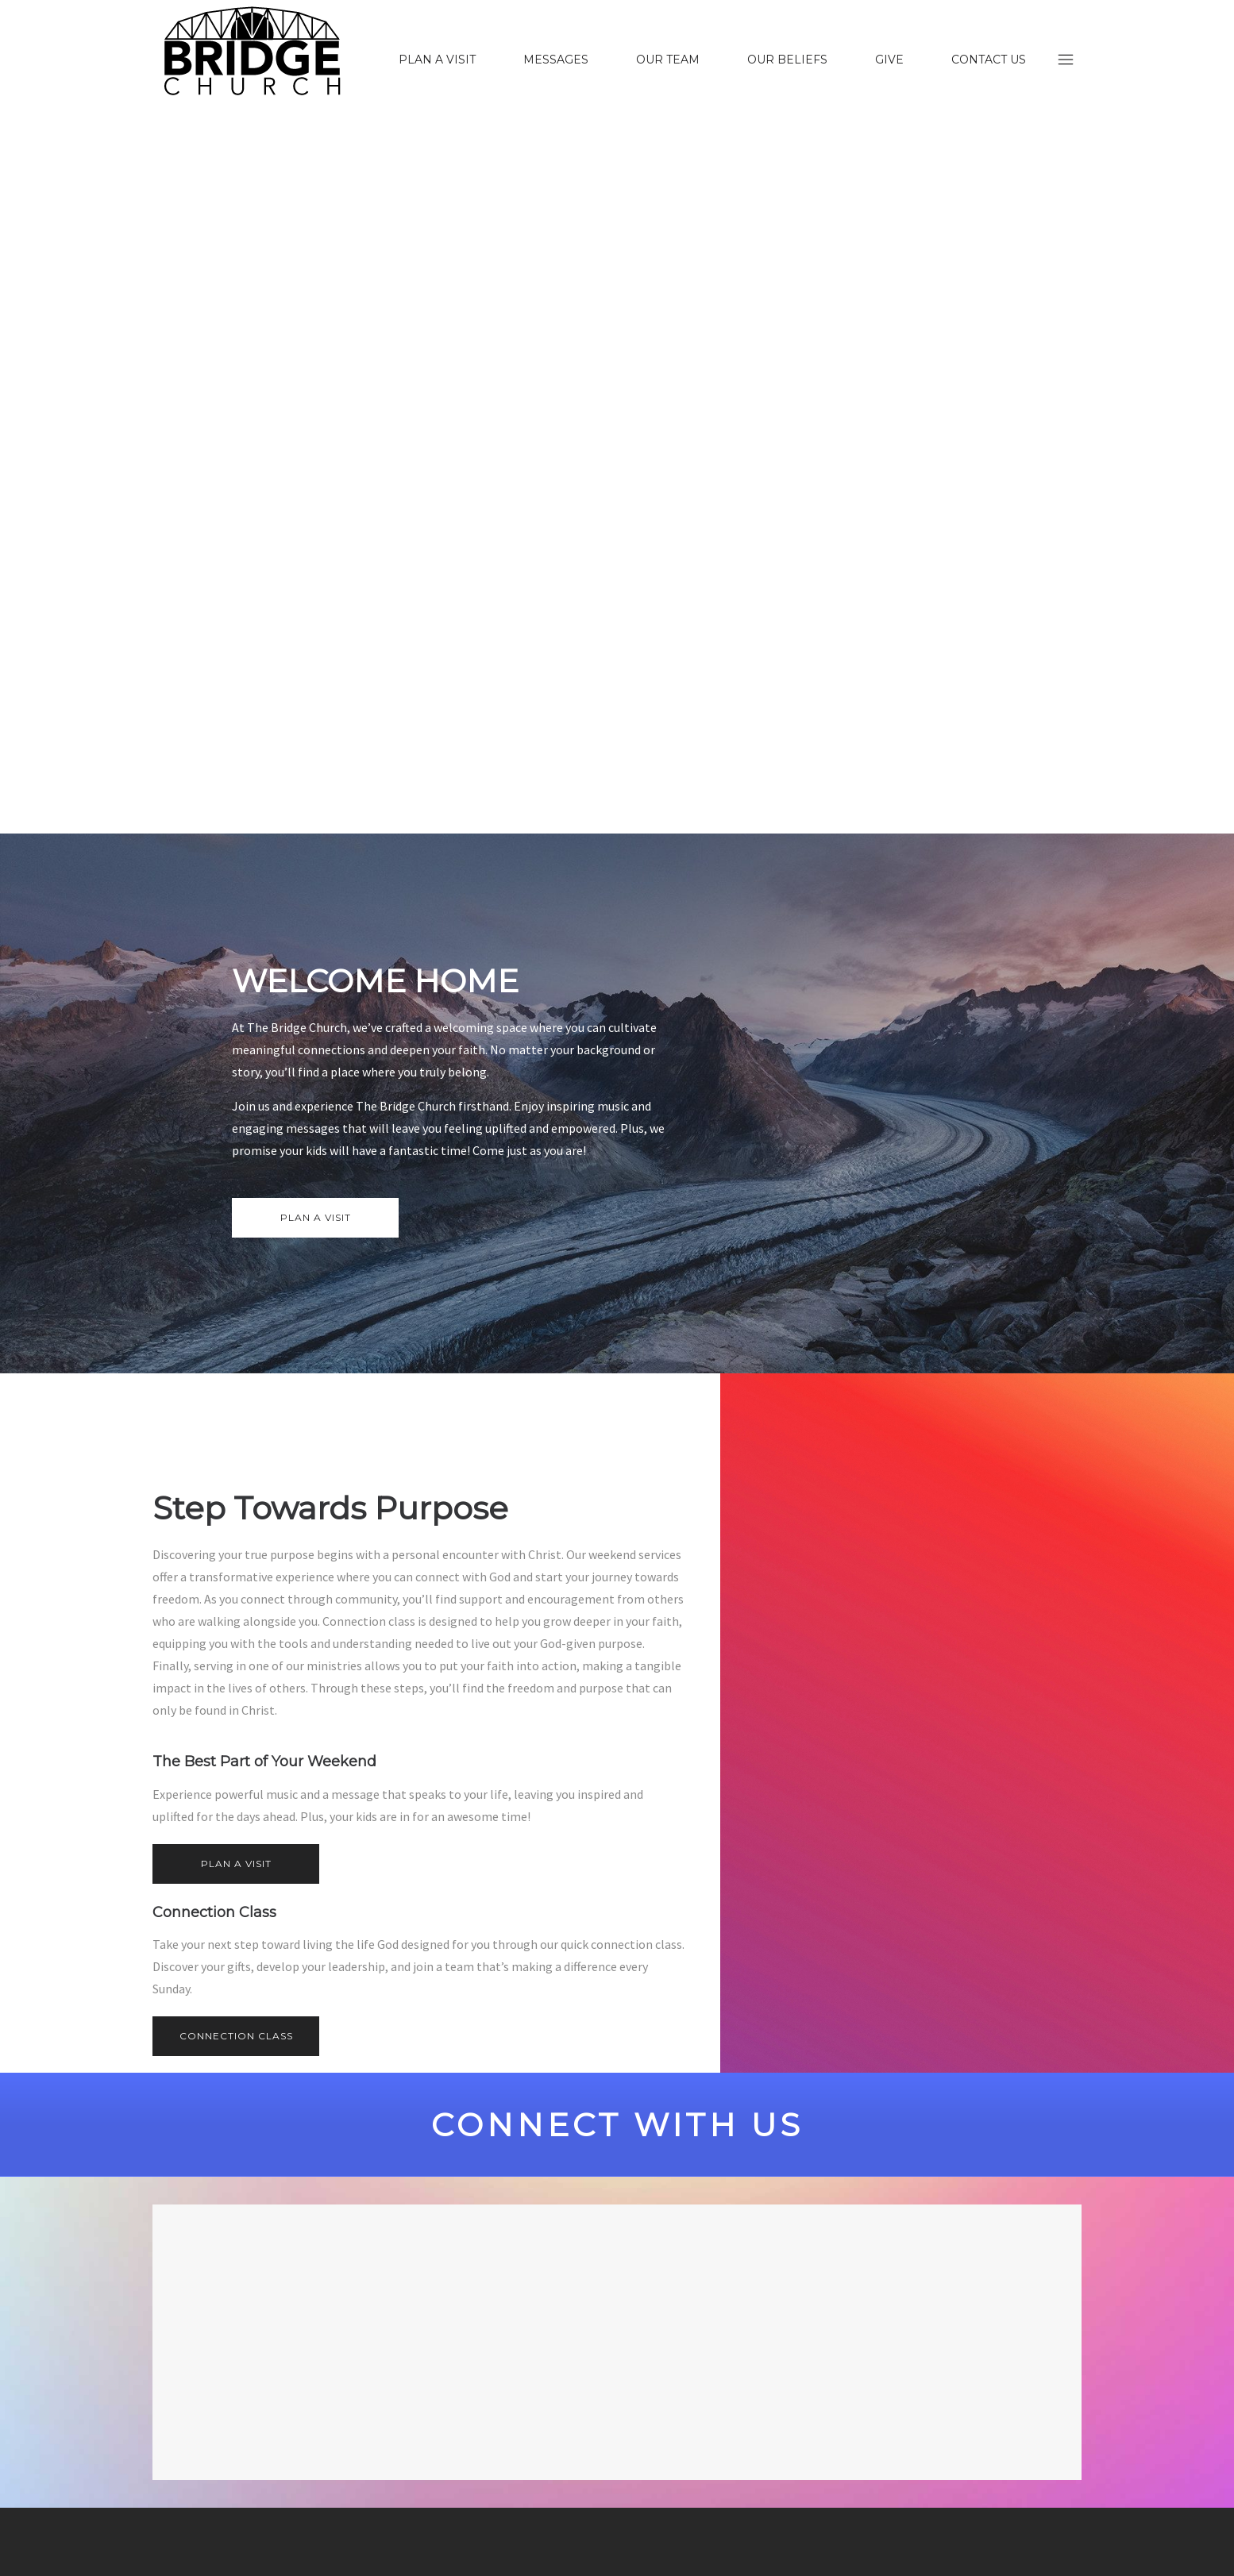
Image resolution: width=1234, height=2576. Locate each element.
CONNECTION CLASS (236, 2036)
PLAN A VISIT (315, 1217)
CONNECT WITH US (617, 2124)
